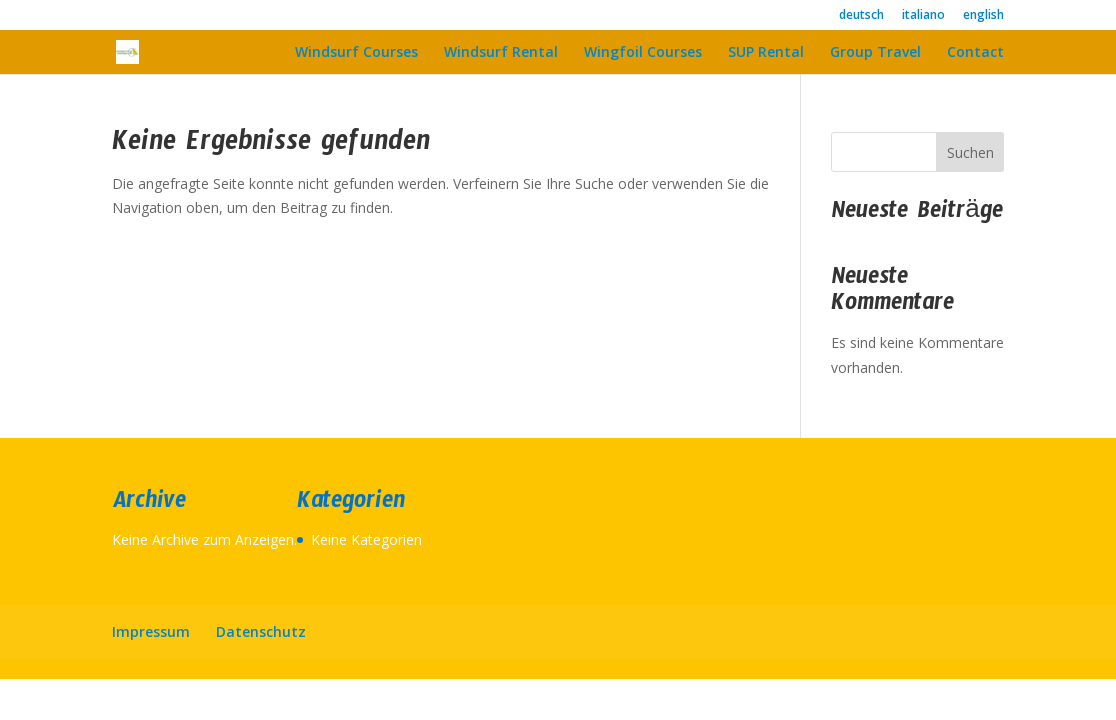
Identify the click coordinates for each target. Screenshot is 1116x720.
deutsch (861, 16)
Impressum (151, 631)
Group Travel (875, 53)
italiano (923, 16)
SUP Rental (766, 53)
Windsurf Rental (501, 53)
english (983, 16)
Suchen (970, 152)
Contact (975, 53)
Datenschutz (261, 631)
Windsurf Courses (356, 53)
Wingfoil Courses (643, 53)
